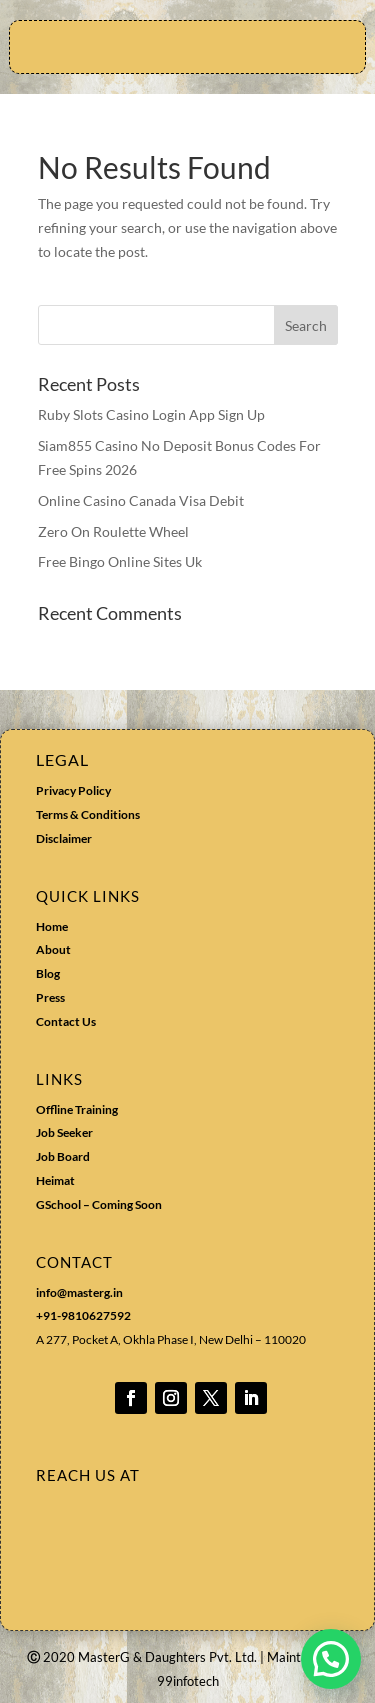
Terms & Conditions (88, 814)
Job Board (63, 1156)
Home (52, 926)
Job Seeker (64, 1132)
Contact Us (66, 1021)
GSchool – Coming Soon (100, 1204)
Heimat (55, 1180)
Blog (48, 973)
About (53, 949)
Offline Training (77, 1109)
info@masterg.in (79, 1292)
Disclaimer (64, 838)
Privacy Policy (73, 790)
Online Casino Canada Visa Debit (141, 500)
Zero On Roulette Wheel (113, 531)
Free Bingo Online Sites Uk (120, 561)
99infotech (188, 1681)
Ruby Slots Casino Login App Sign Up (151, 414)
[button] (331, 1659)
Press (50, 997)
